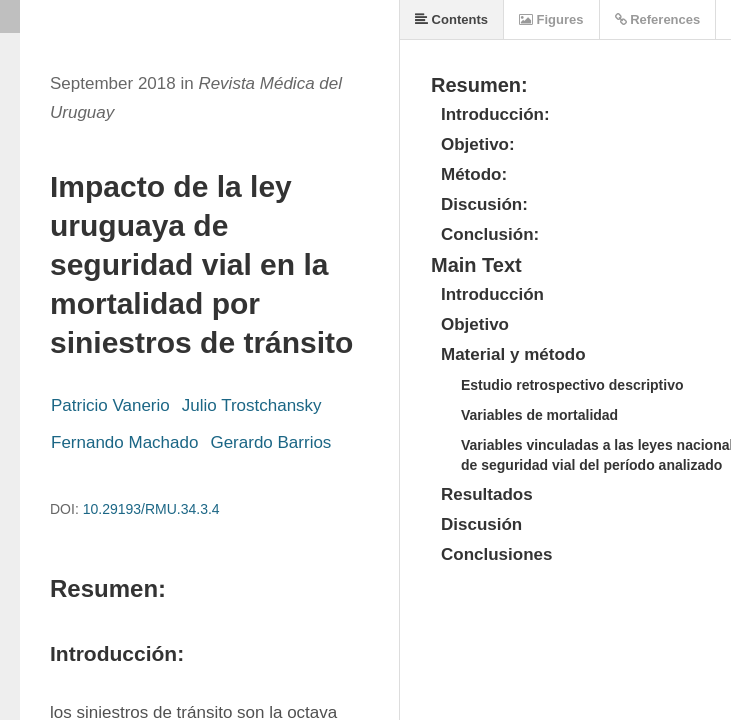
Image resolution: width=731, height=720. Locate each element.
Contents (451, 19)
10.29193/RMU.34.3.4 (151, 509)
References (658, 19)
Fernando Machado (124, 442)
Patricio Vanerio (110, 405)
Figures (551, 19)
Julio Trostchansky (252, 405)
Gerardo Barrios (270, 442)
